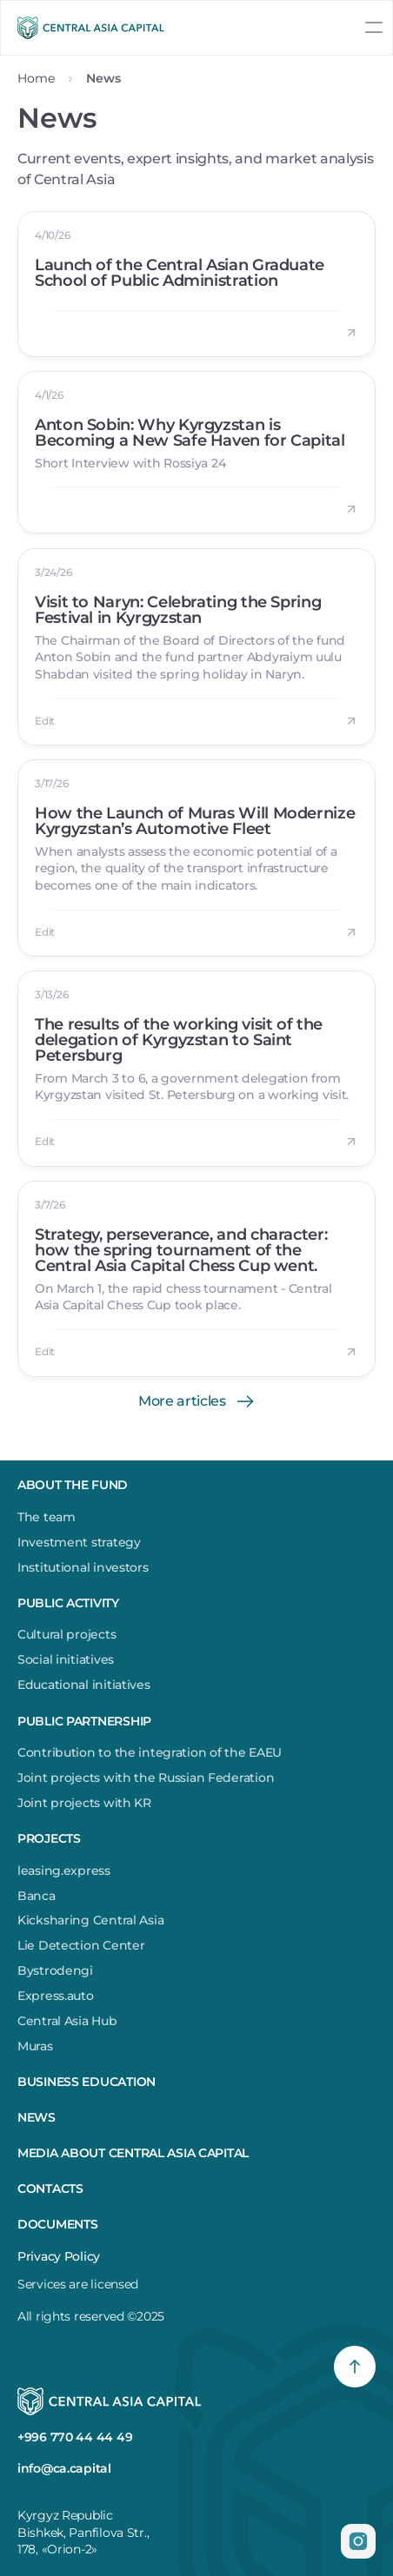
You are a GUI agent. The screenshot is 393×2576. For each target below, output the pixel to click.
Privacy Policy (58, 2256)
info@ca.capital (64, 2468)
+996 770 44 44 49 (74, 2437)
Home (36, 78)
